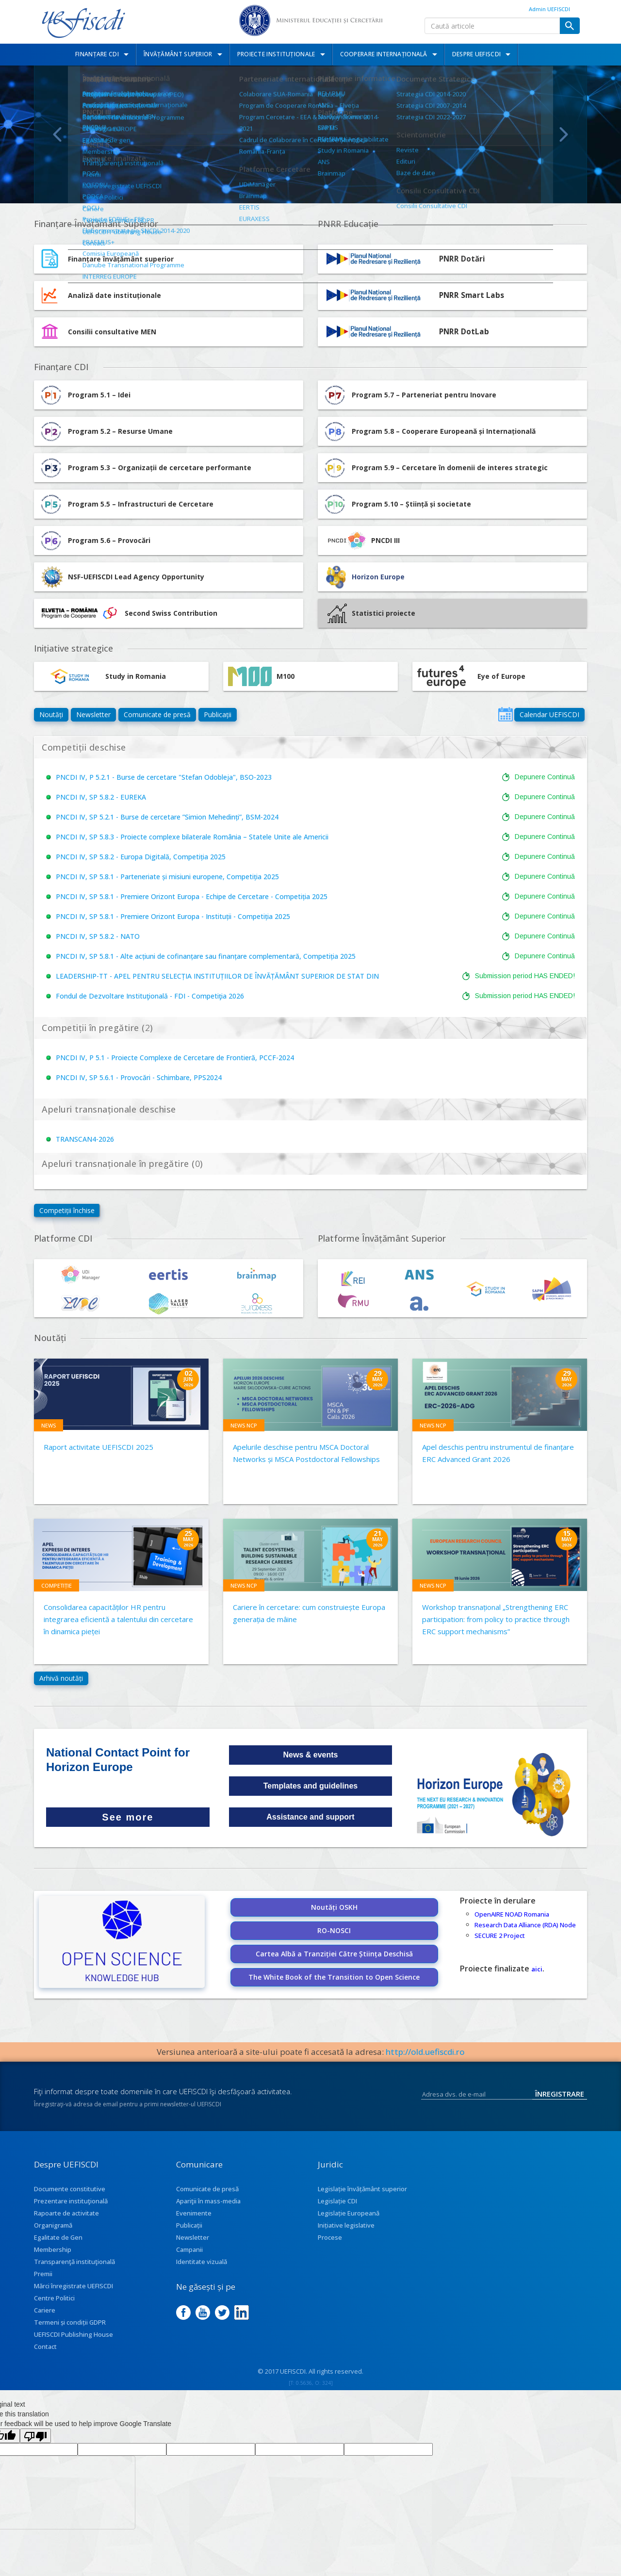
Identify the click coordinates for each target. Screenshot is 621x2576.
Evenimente (194, 2213)
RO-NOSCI (334, 1930)
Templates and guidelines (310, 1786)
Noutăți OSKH (334, 1907)
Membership (52, 2249)
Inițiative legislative (346, 2225)
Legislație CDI (337, 2201)
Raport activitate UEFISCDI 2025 (98, 1447)
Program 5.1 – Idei (85, 395)
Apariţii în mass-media (208, 2201)
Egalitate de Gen (58, 2237)
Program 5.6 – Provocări (94, 540)
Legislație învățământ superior (362, 2188)
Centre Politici (54, 2298)
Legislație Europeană (348, 2213)
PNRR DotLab (464, 332)
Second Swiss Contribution (128, 613)
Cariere (44, 2310)
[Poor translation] (35, 2435)
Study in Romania (102, 676)
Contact (45, 2346)
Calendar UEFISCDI (549, 714)
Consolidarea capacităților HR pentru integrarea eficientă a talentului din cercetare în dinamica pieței (118, 1619)
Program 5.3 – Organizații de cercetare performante (145, 468)
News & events (310, 1755)
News (48, 1425)
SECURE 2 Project (499, 1935)
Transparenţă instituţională (74, 2261)
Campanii (189, 2249)
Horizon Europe (378, 576)
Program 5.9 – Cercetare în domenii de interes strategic (435, 468)
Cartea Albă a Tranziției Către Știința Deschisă (334, 1953)
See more (127, 1817)
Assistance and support (310, 1817)
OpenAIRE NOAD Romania (511, 1914)
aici (536, 1969)
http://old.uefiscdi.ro (425, 2051)
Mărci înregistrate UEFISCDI (73, 2285)
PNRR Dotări (462, 259)
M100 (261, 676)
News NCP (243, 1425)
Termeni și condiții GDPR (70, 2322)
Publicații (217, 714)
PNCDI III (361, 540)
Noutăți (51, 714)
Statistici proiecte (371, 613)
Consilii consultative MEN (112, 331)
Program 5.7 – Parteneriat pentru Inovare (409, 395)
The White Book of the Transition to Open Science (334, 1977)
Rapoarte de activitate (66, 2213)
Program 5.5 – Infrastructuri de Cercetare (126, 504)
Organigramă (53, 2225)
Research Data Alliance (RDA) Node (525, 1924)
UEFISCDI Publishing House (73, 2334)
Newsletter (93, 714)
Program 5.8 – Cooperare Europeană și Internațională (429, 431)
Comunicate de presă (157, 714)
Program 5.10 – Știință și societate (397, 504)
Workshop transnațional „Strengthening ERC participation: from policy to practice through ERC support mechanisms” (496, 1619)
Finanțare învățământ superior (121, 258)
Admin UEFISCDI (549, 9)
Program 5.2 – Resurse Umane (106, 431)
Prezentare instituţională (71, 2201)
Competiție (56, 1585)
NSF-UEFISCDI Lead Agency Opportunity (136, 576)
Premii (43, 2273)
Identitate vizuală (201, 2261)
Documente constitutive (69, 2188)
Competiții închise (67, 1210)
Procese (330, 2237)
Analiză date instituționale (114, 295)
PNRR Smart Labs (471, 295)
